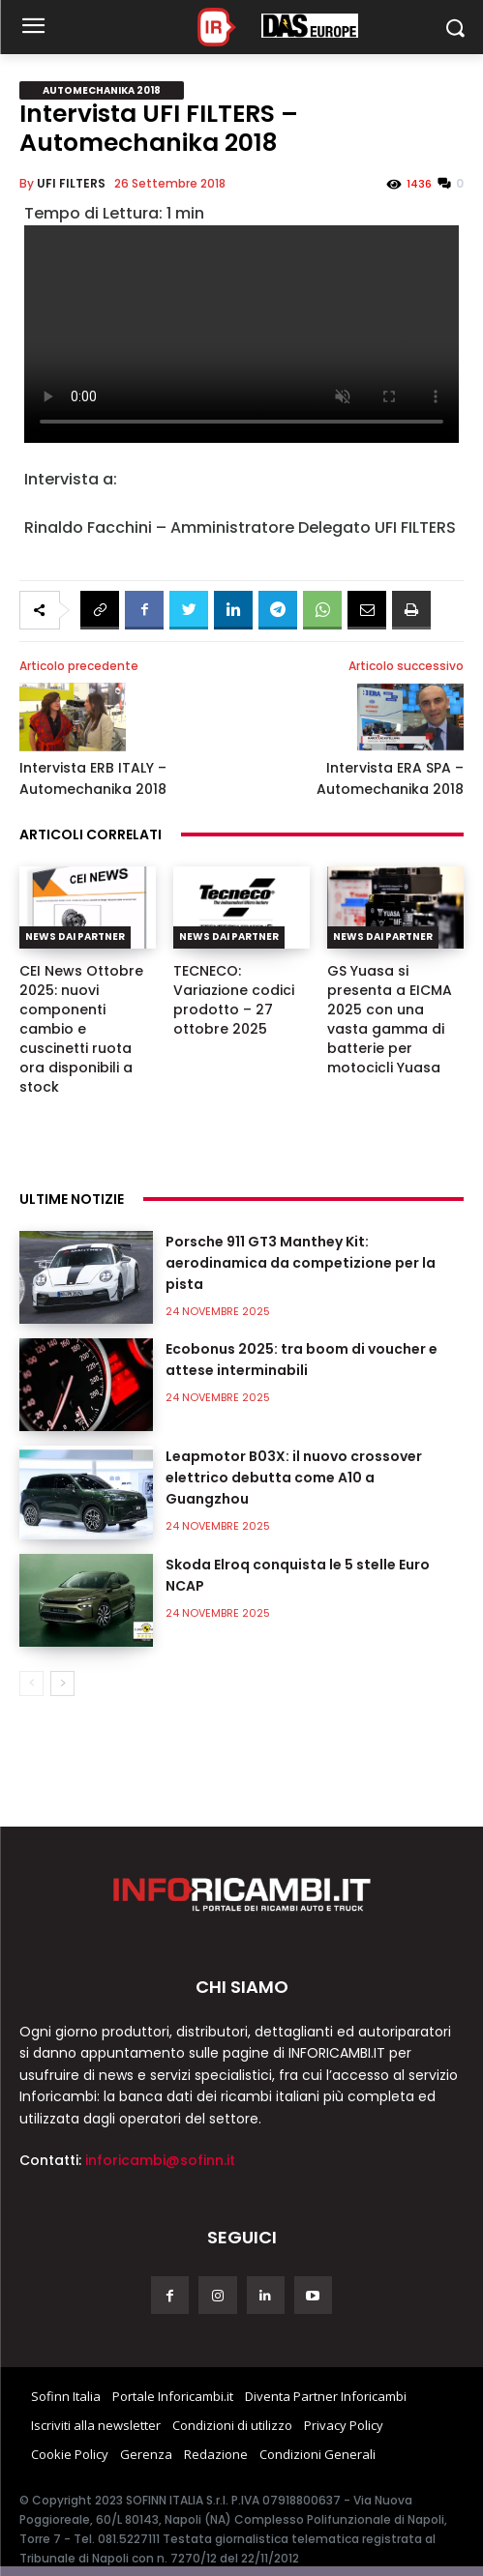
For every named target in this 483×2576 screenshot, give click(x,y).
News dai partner (75, 936)
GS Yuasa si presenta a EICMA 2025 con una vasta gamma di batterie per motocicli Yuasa (389, 1019)
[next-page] (62, 1683)
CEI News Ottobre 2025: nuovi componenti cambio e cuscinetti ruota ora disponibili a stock (81, 1029)
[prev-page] (31, 1683)
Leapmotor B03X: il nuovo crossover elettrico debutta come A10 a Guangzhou (294, 1477)
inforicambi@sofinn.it (160, 2160)
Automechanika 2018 (101, 90)
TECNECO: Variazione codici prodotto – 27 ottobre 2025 (233, 1000)
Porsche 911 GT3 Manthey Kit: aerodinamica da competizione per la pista (301, 1263)
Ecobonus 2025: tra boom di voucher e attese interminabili (302, 1359)
